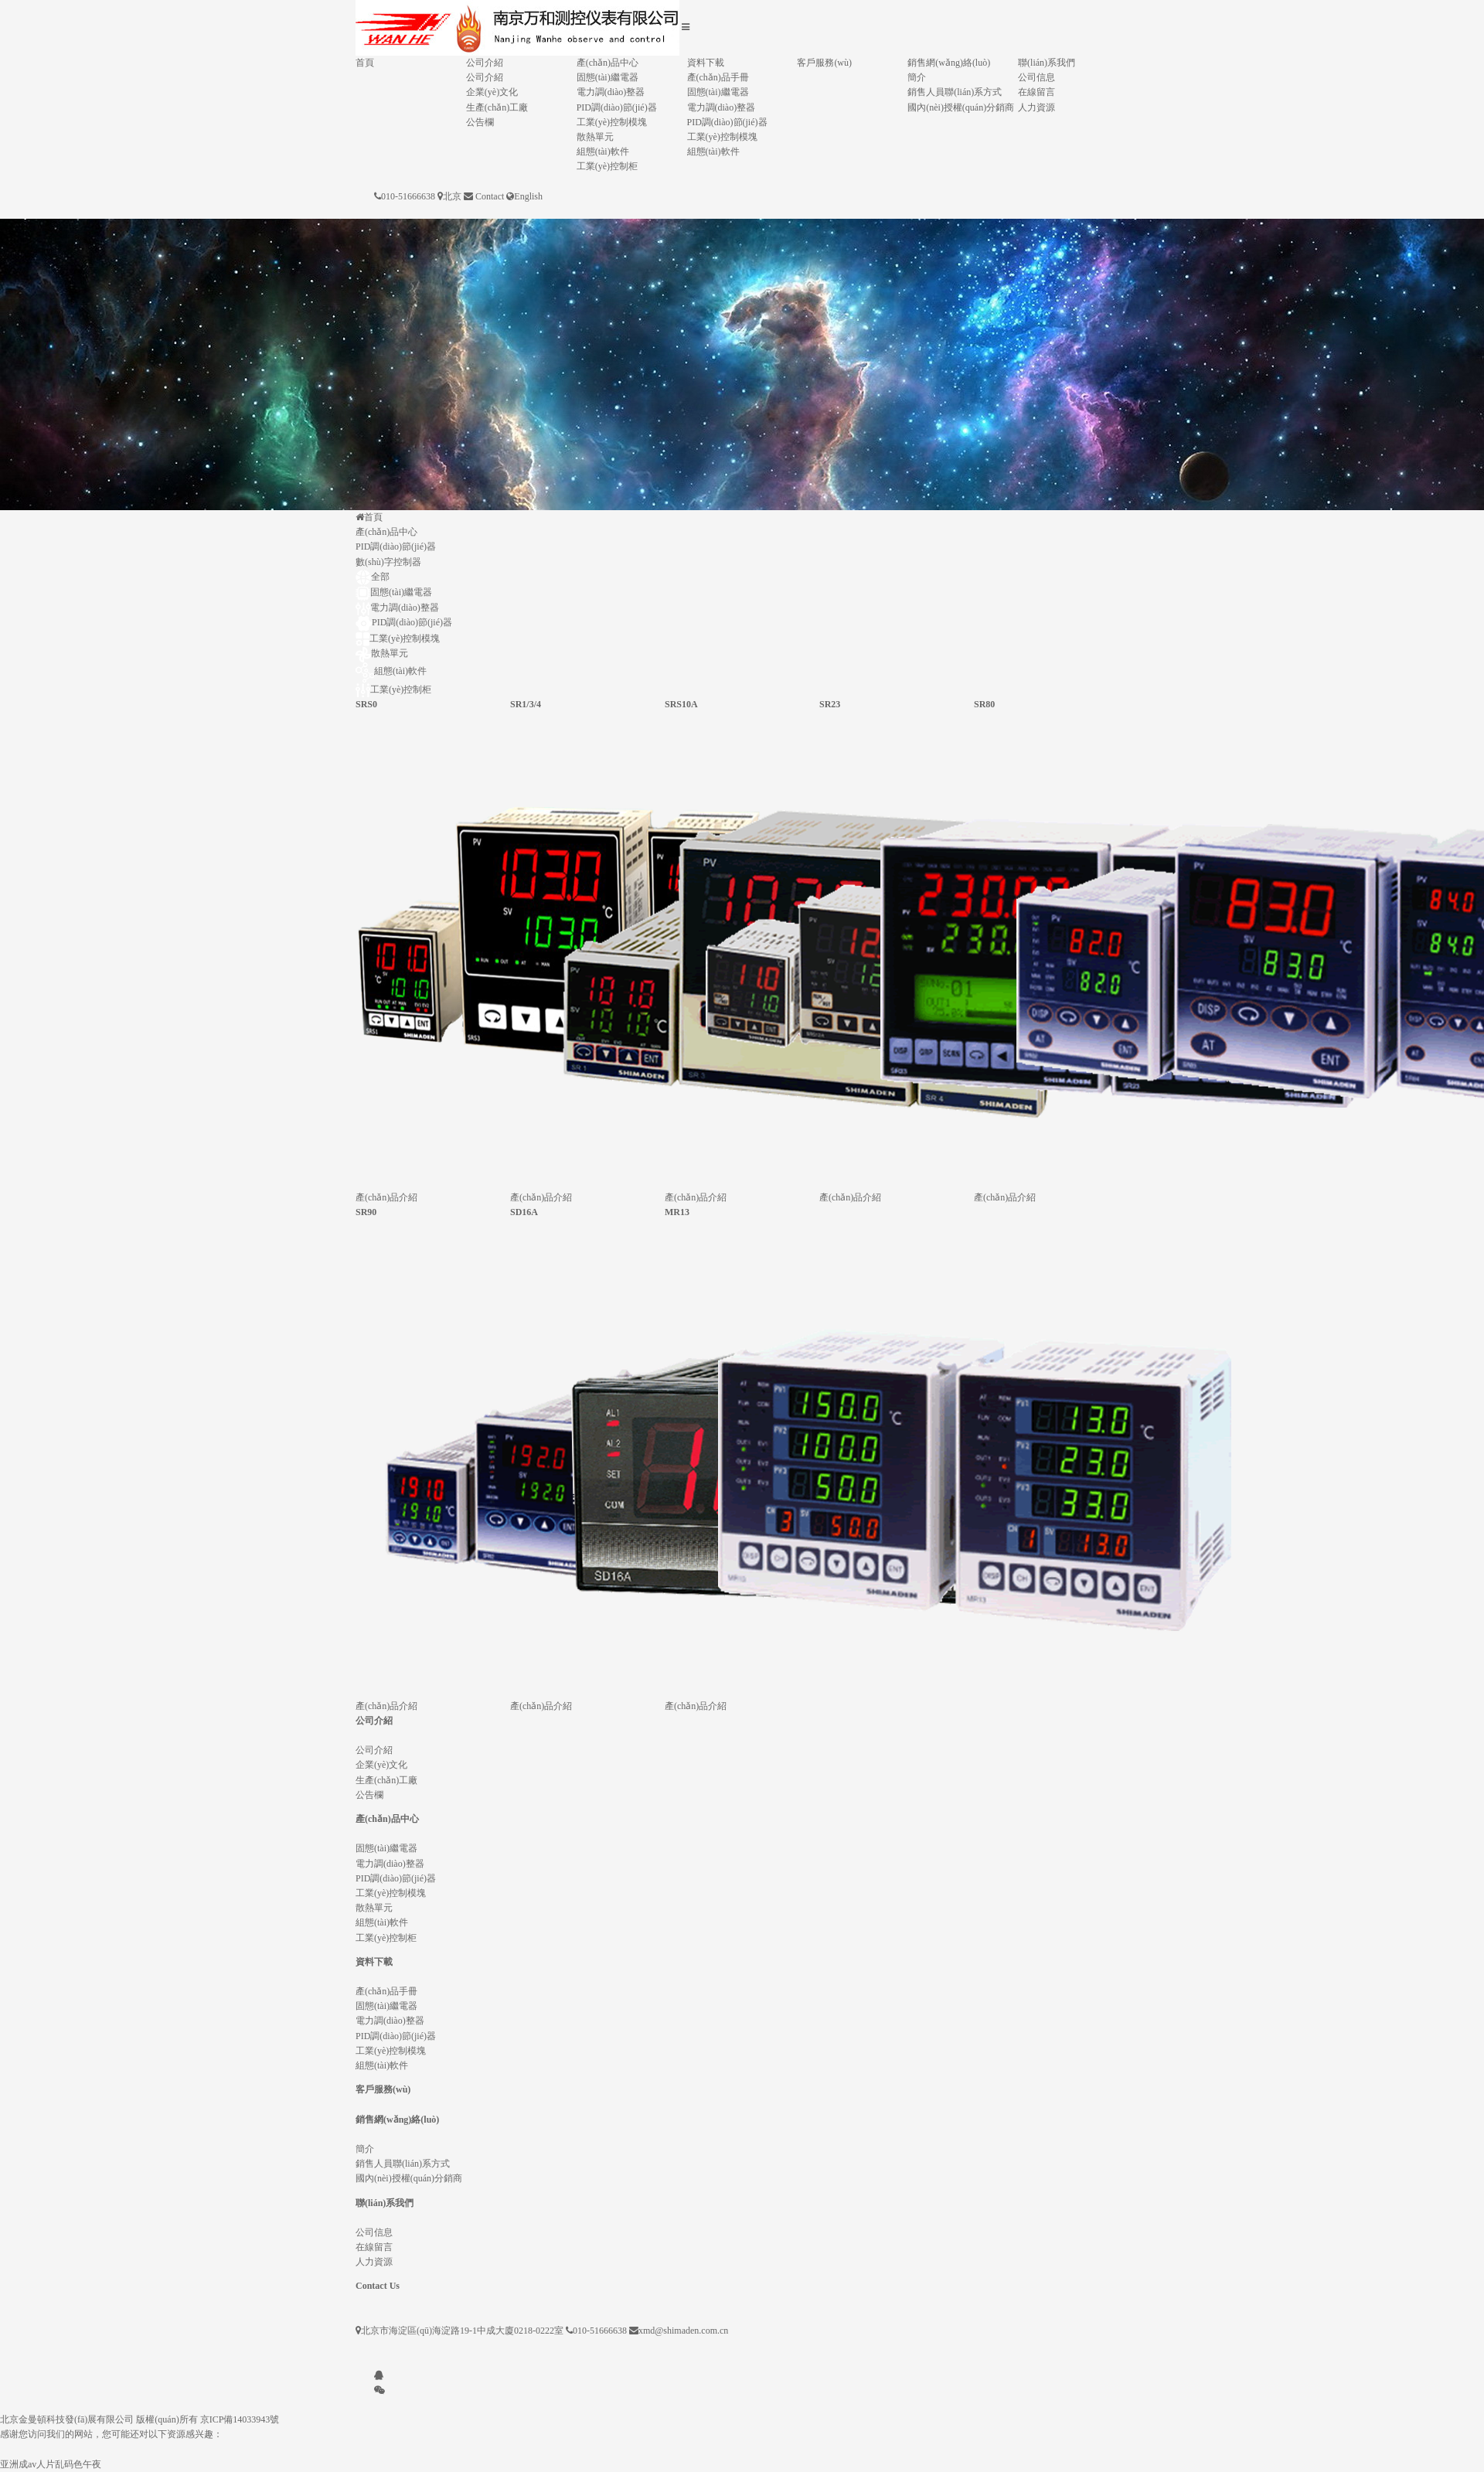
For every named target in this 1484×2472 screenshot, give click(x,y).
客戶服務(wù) (824, 62)
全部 (373, 576)
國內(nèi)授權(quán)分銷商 (960, 107)
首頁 (365, 62)
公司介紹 (484, 62)
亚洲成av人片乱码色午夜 (50, 2464)
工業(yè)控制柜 (607, 166)
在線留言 (1036, 92)
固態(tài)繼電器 (607, 77)
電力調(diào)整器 (611, 92)
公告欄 (480, 122)
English (528, 196)
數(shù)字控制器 (388, 562)
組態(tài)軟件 (603, 151)
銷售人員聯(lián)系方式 (954, 92)
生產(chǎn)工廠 (497, 107)
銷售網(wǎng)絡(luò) (948, 62)
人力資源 (1036, 107)
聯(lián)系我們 (1046, 62)
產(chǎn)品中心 (607, 62)
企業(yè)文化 (492, 92)
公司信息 (1036, 77)
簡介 (916, 77)
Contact (489, 196)
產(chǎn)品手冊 (718, 77)
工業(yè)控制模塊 (612, 122)
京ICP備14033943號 (240, 2419)
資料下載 (705, 62)
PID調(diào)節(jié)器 (617, 107)
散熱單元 (595, 136)
